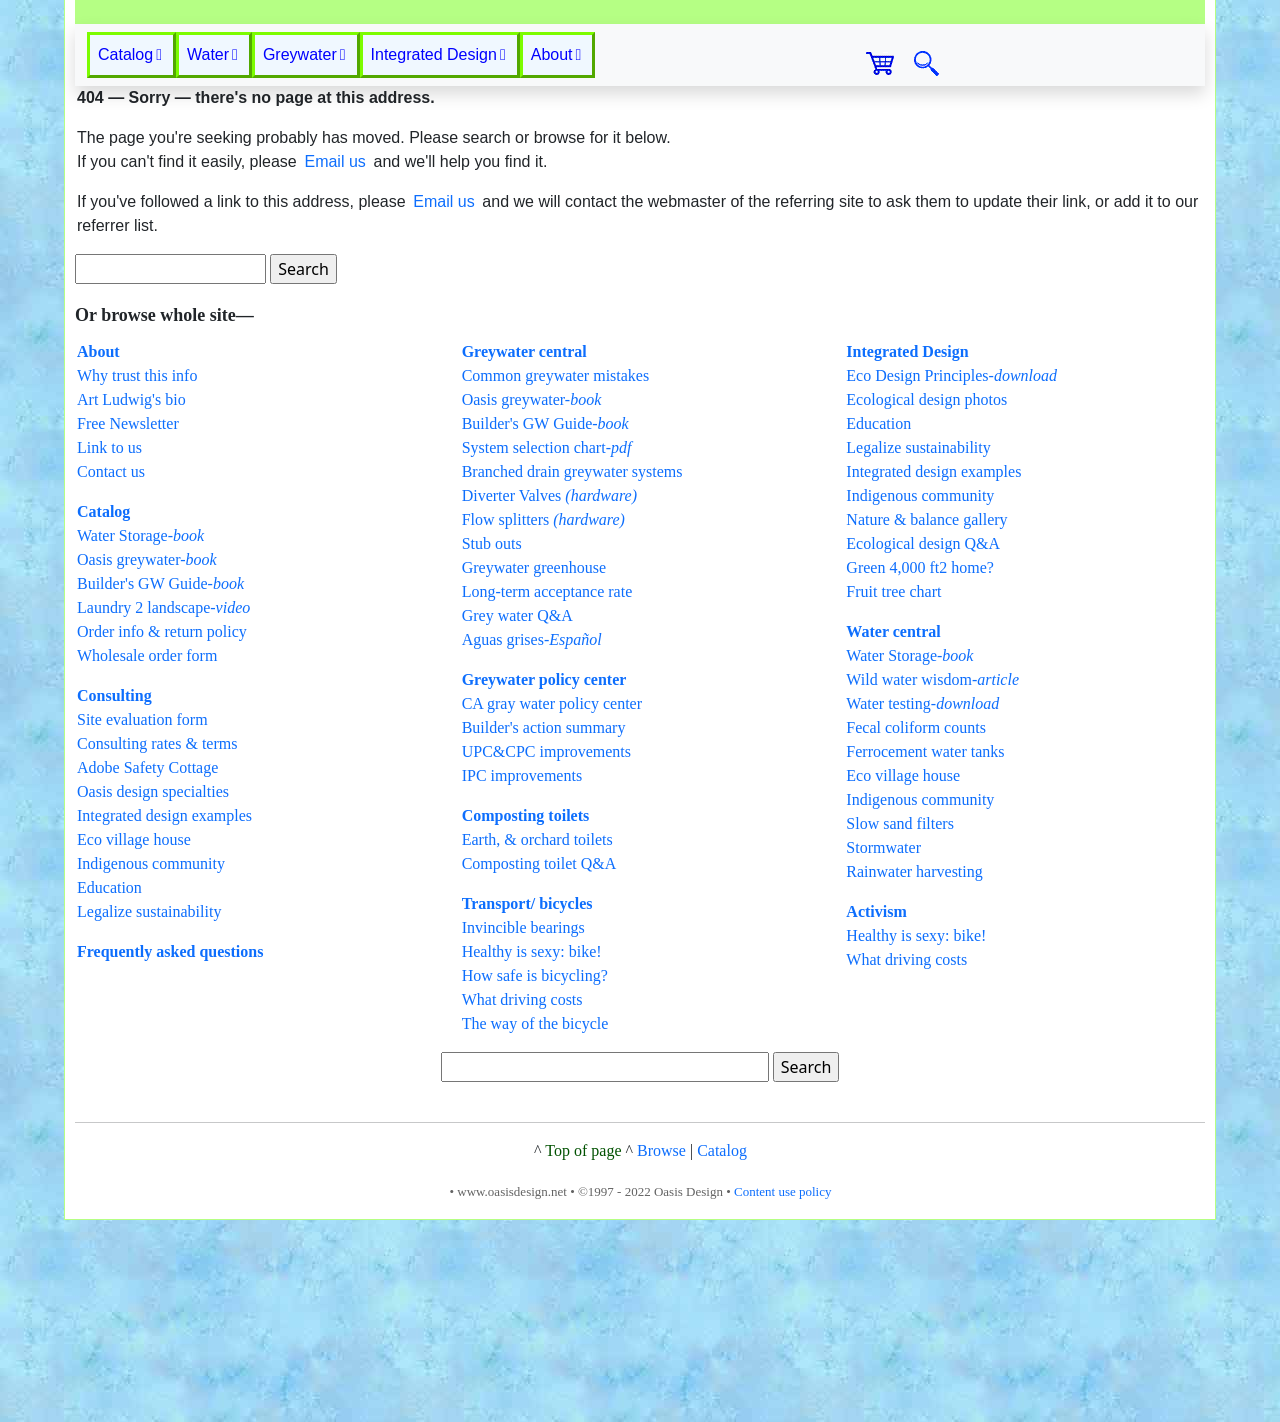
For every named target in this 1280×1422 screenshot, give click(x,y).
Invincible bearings (523, 1129)
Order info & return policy (162, 833)
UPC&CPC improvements (546, 953)
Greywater (304, 256)
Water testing (922, 905)
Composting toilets (526, 1017)
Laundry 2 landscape (163, 809)
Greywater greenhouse (534, 769)
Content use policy (783, 1393)
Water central (893, 833)
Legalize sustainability (149, 1113)
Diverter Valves (549, 697)
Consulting (114, 897)
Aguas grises (532, 841)
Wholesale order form (147, 857)
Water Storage (140, 737)
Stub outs (492, 745)
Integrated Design (438, 256)
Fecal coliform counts (916, 929)
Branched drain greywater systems (572, 673)
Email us (334, 363)
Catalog (103, 713)
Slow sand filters (900, 1025)
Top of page (583, 1352)
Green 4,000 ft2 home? (920, 769)
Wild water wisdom (932, 881)
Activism (876, 1113)
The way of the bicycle (535, 1225)
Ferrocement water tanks (925, 953)
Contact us (111, 673)
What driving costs (522, 1201)
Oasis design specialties (153, 993)
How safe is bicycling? (535, 1177)
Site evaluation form (142, 921)
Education (109, 1089)
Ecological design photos (926, 601)
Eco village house (134, 1041)
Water (212, 256)
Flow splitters (543, 721)
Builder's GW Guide (160, 785)
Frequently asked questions (170, 1153)
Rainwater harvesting (914, 1073)
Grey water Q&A (517, 817)
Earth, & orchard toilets (537, 1041)
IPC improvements (522, 977)
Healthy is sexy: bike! (532, 1153)
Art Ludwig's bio (131, 601)
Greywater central (524, 553)
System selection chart (547, 649)
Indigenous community (151, 1065)
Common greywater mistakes (556, 577)
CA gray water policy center (552, 905)
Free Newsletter (128, 625)
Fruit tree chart (893, 793)
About (556, 256)
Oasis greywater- (147, 761)
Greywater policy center (544, 881)
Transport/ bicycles (527, 1105)
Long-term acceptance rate (547, 793)
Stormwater (883, 1049)
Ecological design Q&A (923, 745)
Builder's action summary (544, 929)
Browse (661, 1352)
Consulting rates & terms (157, 945)
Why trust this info (137, 577)
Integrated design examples (164, 1017)
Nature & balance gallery (926, 721)
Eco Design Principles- (951, 577)
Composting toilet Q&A (539, 1065)
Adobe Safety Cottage (147, 969)
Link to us (109, 649)
